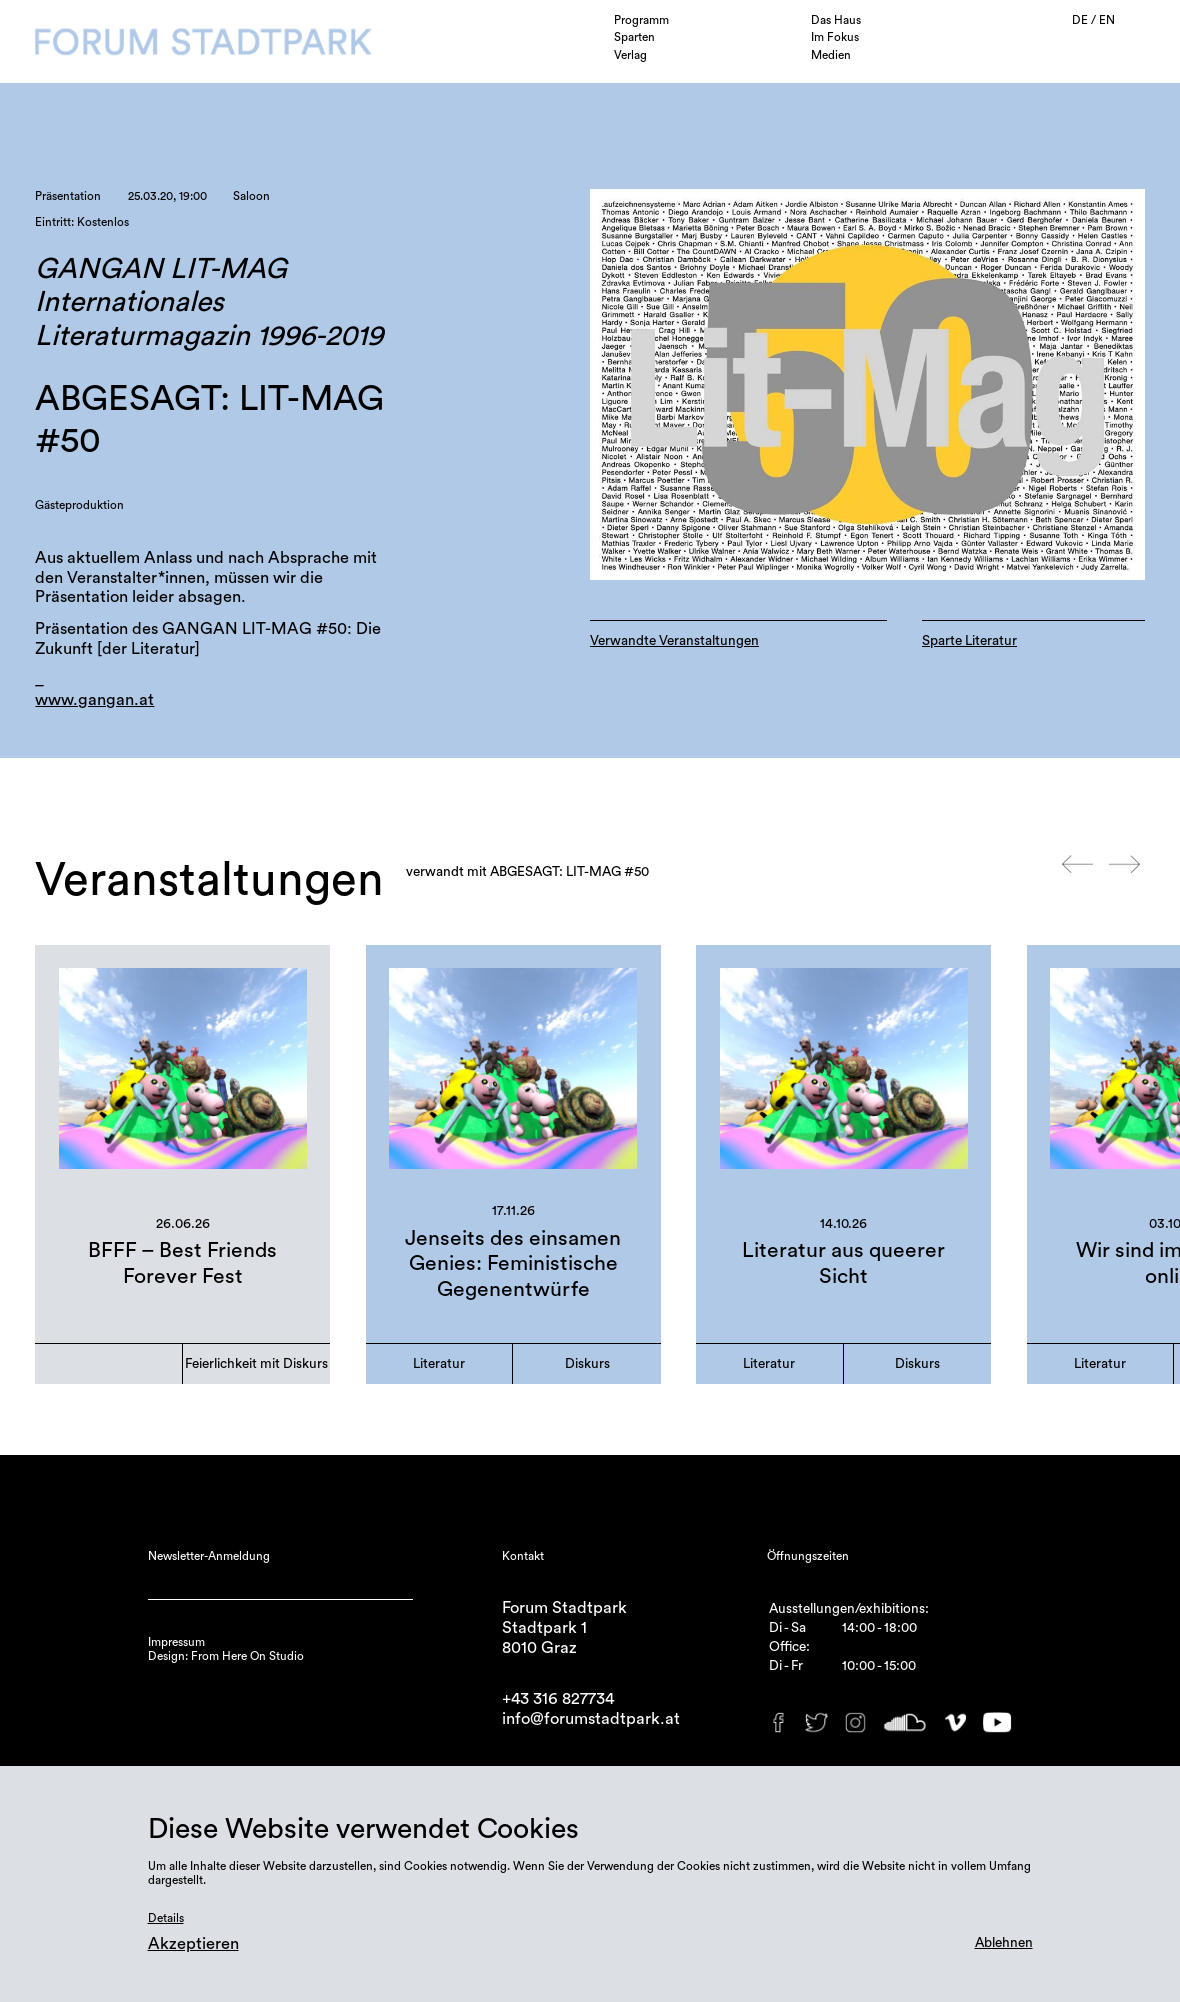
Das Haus (836, 20)
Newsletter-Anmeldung (209, 1556)
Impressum (176, 1642)
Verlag (630, 55)
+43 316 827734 (558, 1699)
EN (1107, 20)
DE (1081, 20)
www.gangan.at (94, 700)
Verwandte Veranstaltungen (674, 641)
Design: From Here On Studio (226, 1656)
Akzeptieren (193, 1944)
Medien (831, 55)
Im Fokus (835, 37)
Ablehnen (1004, 1943)
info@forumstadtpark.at (591, 1719)
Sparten (634, 37)
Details (166, 1918)
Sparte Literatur (969, 641)
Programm (641, 20)
